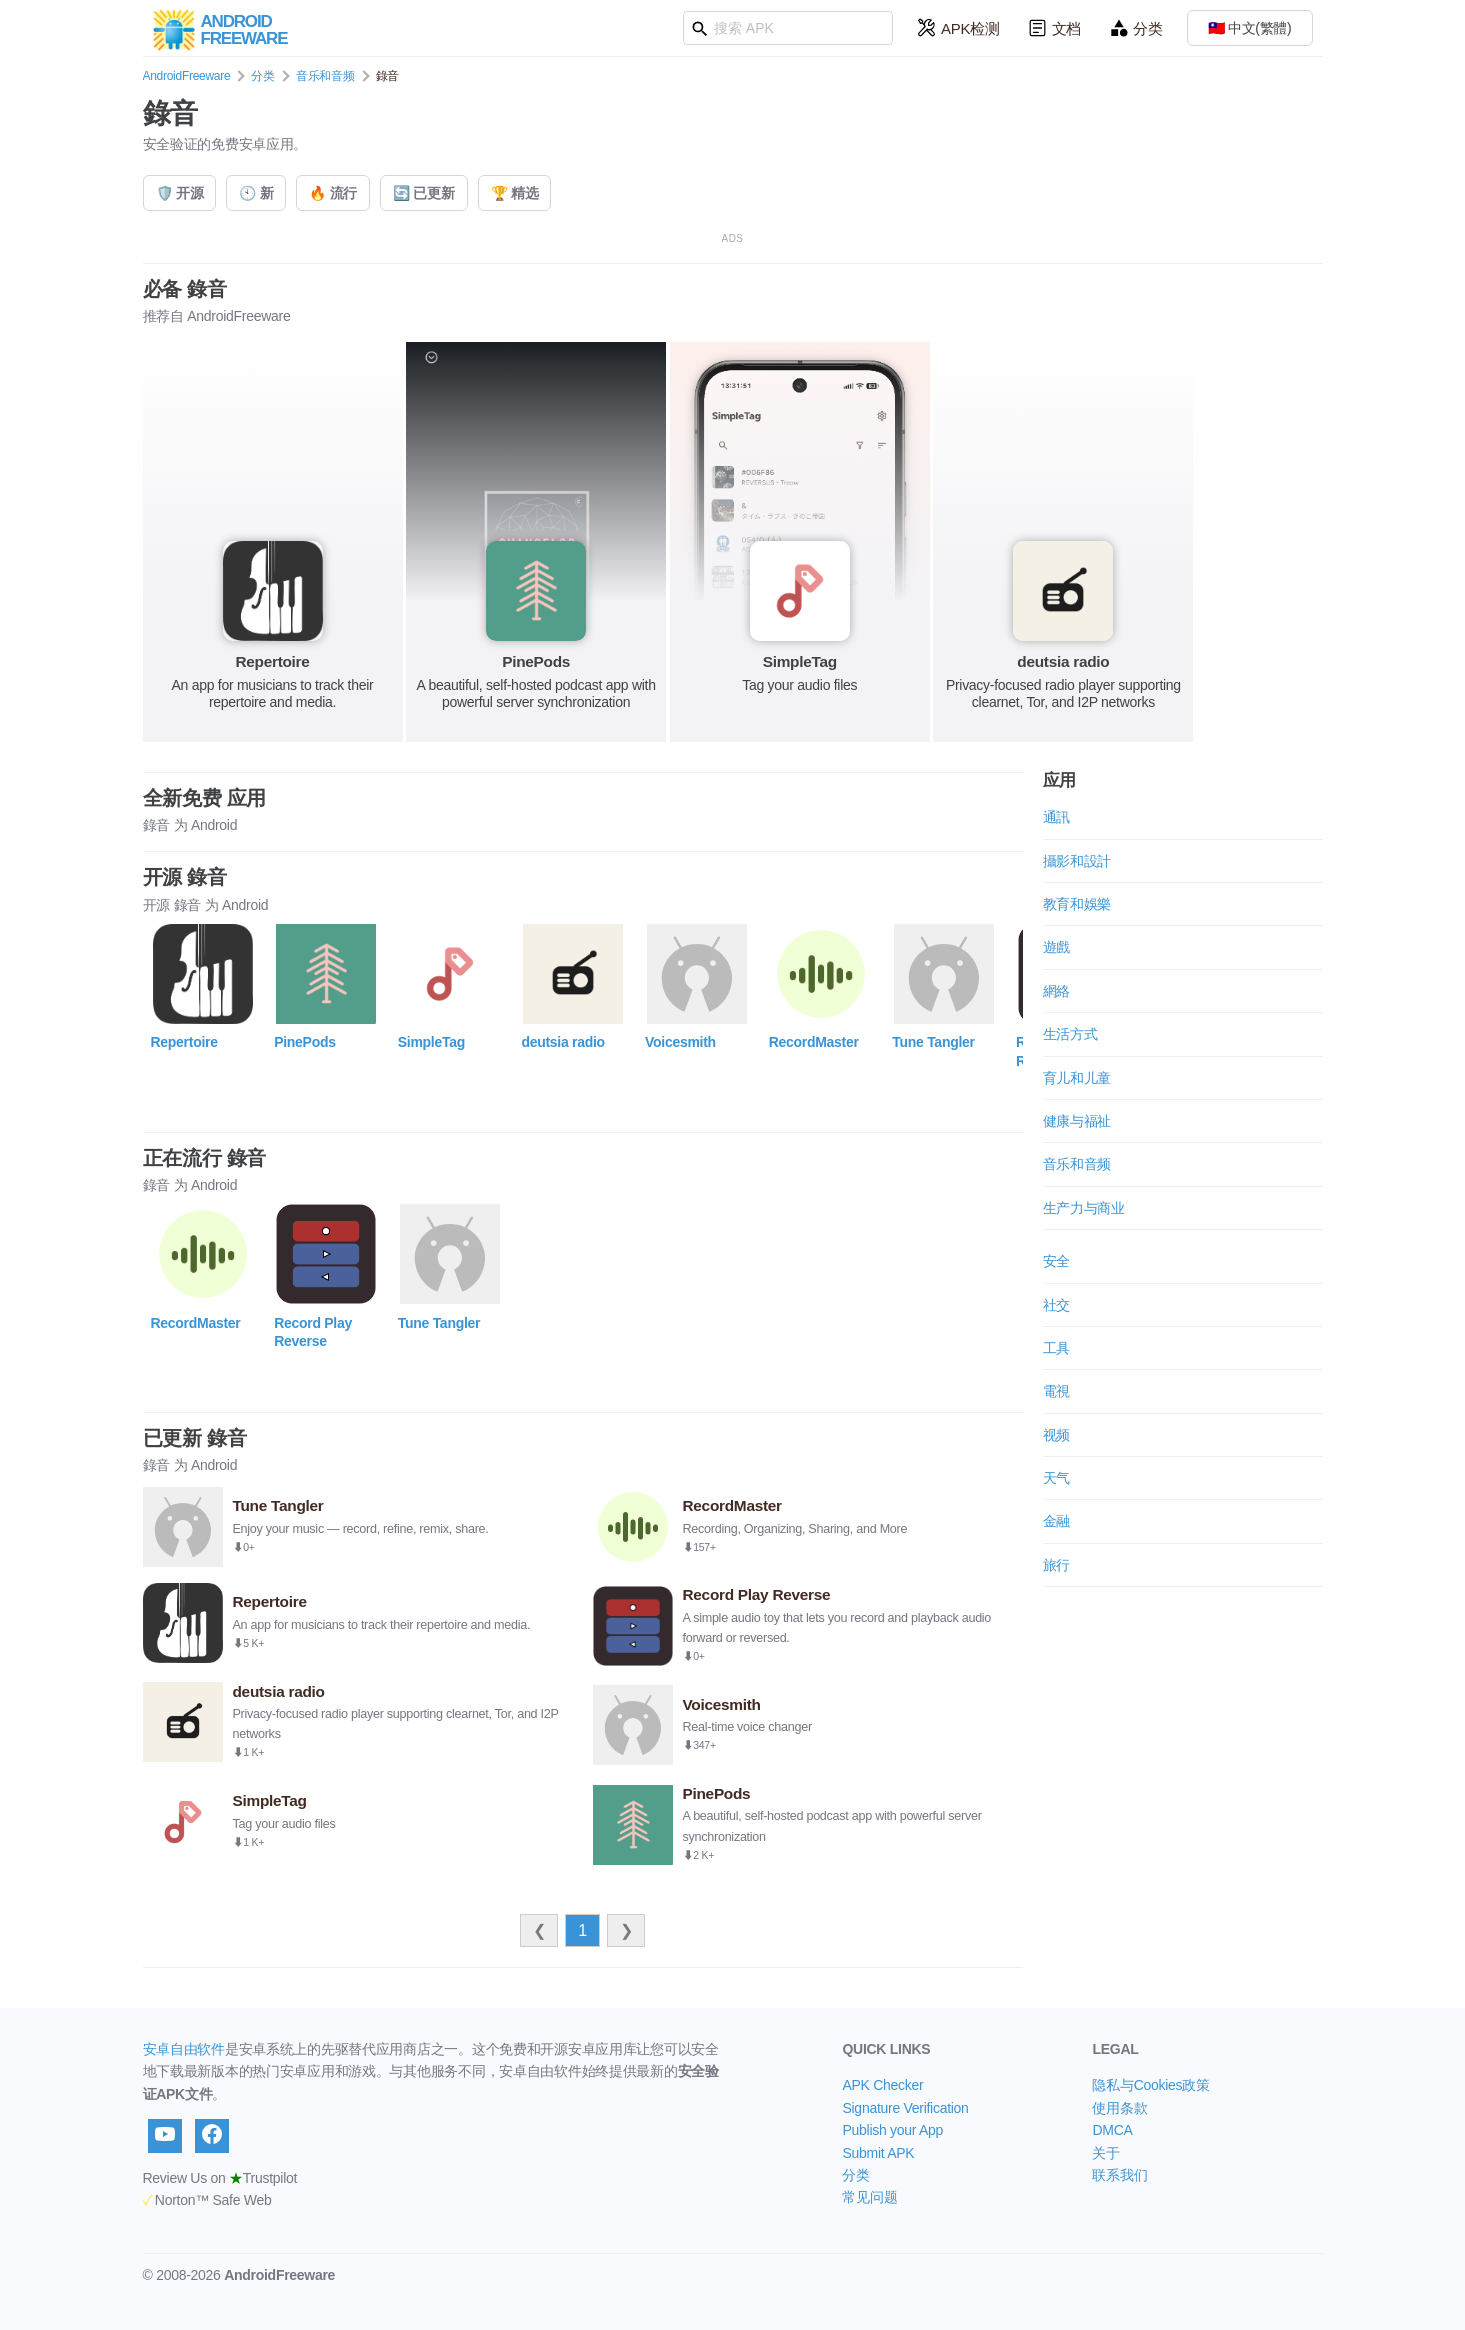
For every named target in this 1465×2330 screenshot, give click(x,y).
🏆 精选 (515, 193)
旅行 (1056, 1565)
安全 (1056, 1261)
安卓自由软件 (184, 2049)
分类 (1135, 28)
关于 (1105, 2153)
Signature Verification (905, 2108)
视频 (1056, 1435)
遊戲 (1056, 947)
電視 (1056, 1391)
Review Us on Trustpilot (220, 2178)
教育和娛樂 (1077, 904)
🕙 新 (256, 193)
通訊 (1056, 817)
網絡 (1056, 991)
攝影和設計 (1077, 861)
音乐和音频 (325, 76)
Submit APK (878, 2153)
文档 (1054, 28)
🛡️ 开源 (180, 193)
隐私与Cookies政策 (1150, 2085)
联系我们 (1119, 2175)
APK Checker (882, 2085)
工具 (1056, 1348)
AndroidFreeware (187, 76)
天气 (1056, 1478)
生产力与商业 (1084, 1208)
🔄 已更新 (424, 193)
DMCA (1112, 2130)
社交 (1056, 1305)
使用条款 (1119, 2108)
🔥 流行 (333, 193)
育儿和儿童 (1077, 1078)
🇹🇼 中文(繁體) (1250, 28)
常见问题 (869, 2197)
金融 (1056, 1521)
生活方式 (1070, 1034)
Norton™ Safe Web (207, 2200)
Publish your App (892, 2130)
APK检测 (958, 28)
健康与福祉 (1077, 1121)
